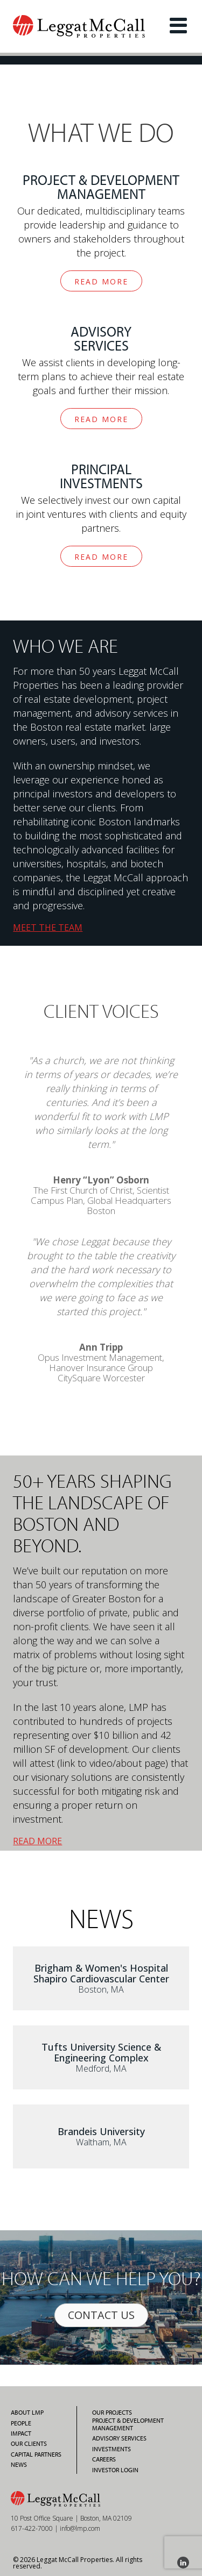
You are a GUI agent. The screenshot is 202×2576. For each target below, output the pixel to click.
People (21, 2423)
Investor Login (115, 2470)
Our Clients (29, 2443)
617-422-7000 (32, 2528)
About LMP (27, 2412)
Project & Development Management (128, 2424)
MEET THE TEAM (47, 927)
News (19, 2464)
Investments (111, 2449)
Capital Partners (36, 2454)
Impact (21, 2433)
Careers (104, 2459)
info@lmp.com (80, 2528)
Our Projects (112, 2412)
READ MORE (101, 281)
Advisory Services (119, 2438)
